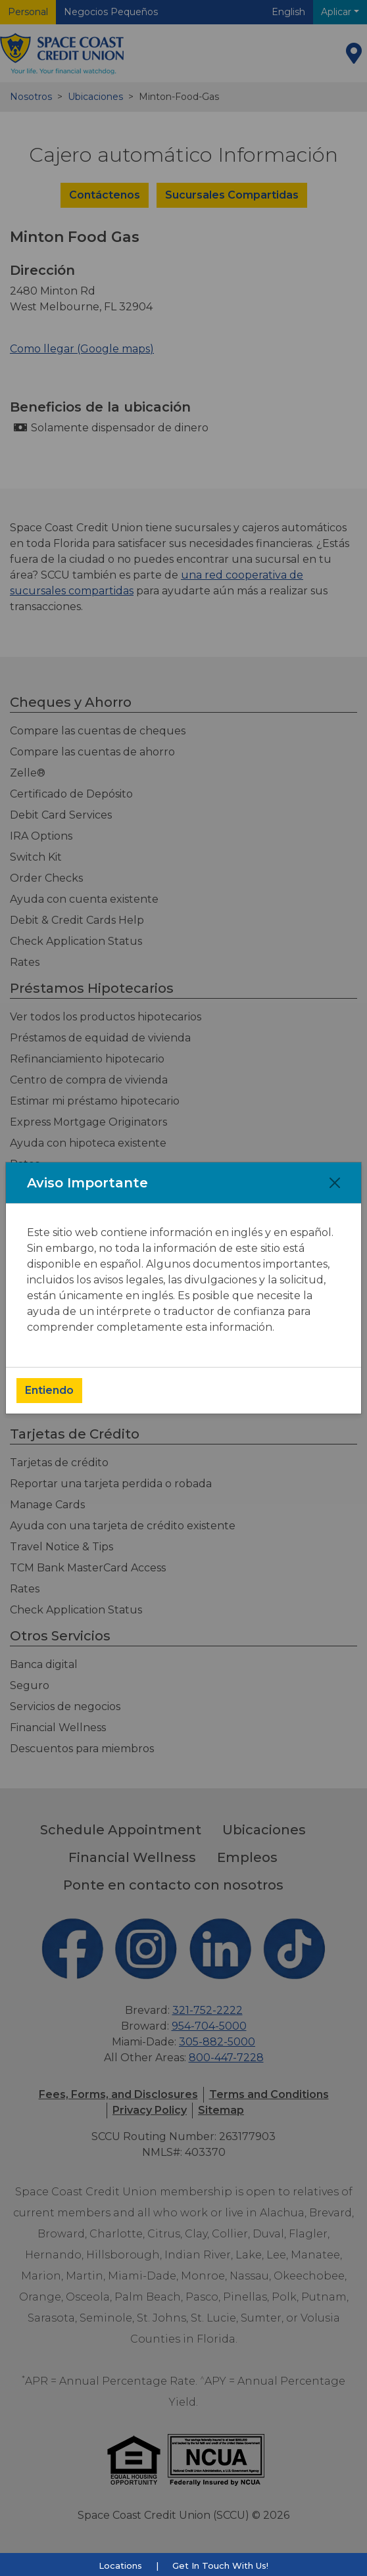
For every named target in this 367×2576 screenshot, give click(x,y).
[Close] (334, 1182)
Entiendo (49, 1390)
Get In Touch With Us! (220, 2565)
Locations (120, 2565)
